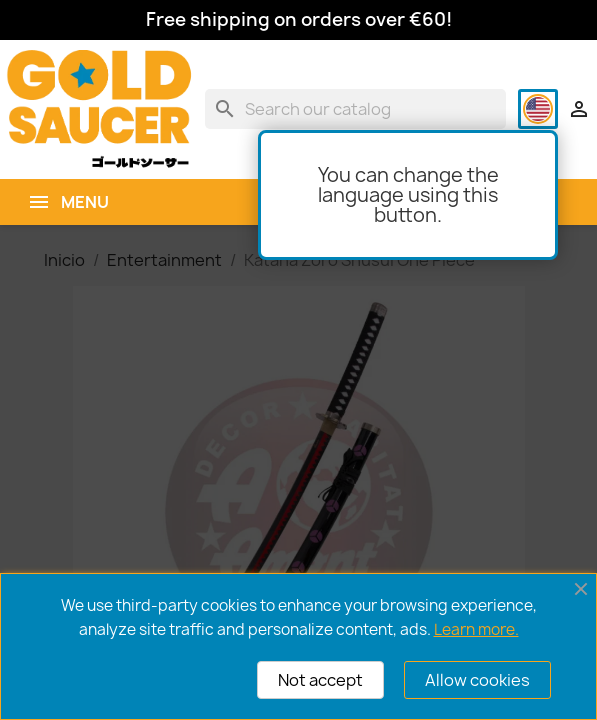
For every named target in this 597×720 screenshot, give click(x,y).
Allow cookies (477, 680)
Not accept (320, 680)
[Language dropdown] (538, 109)
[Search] (355, 109)
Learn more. (476, 629)
